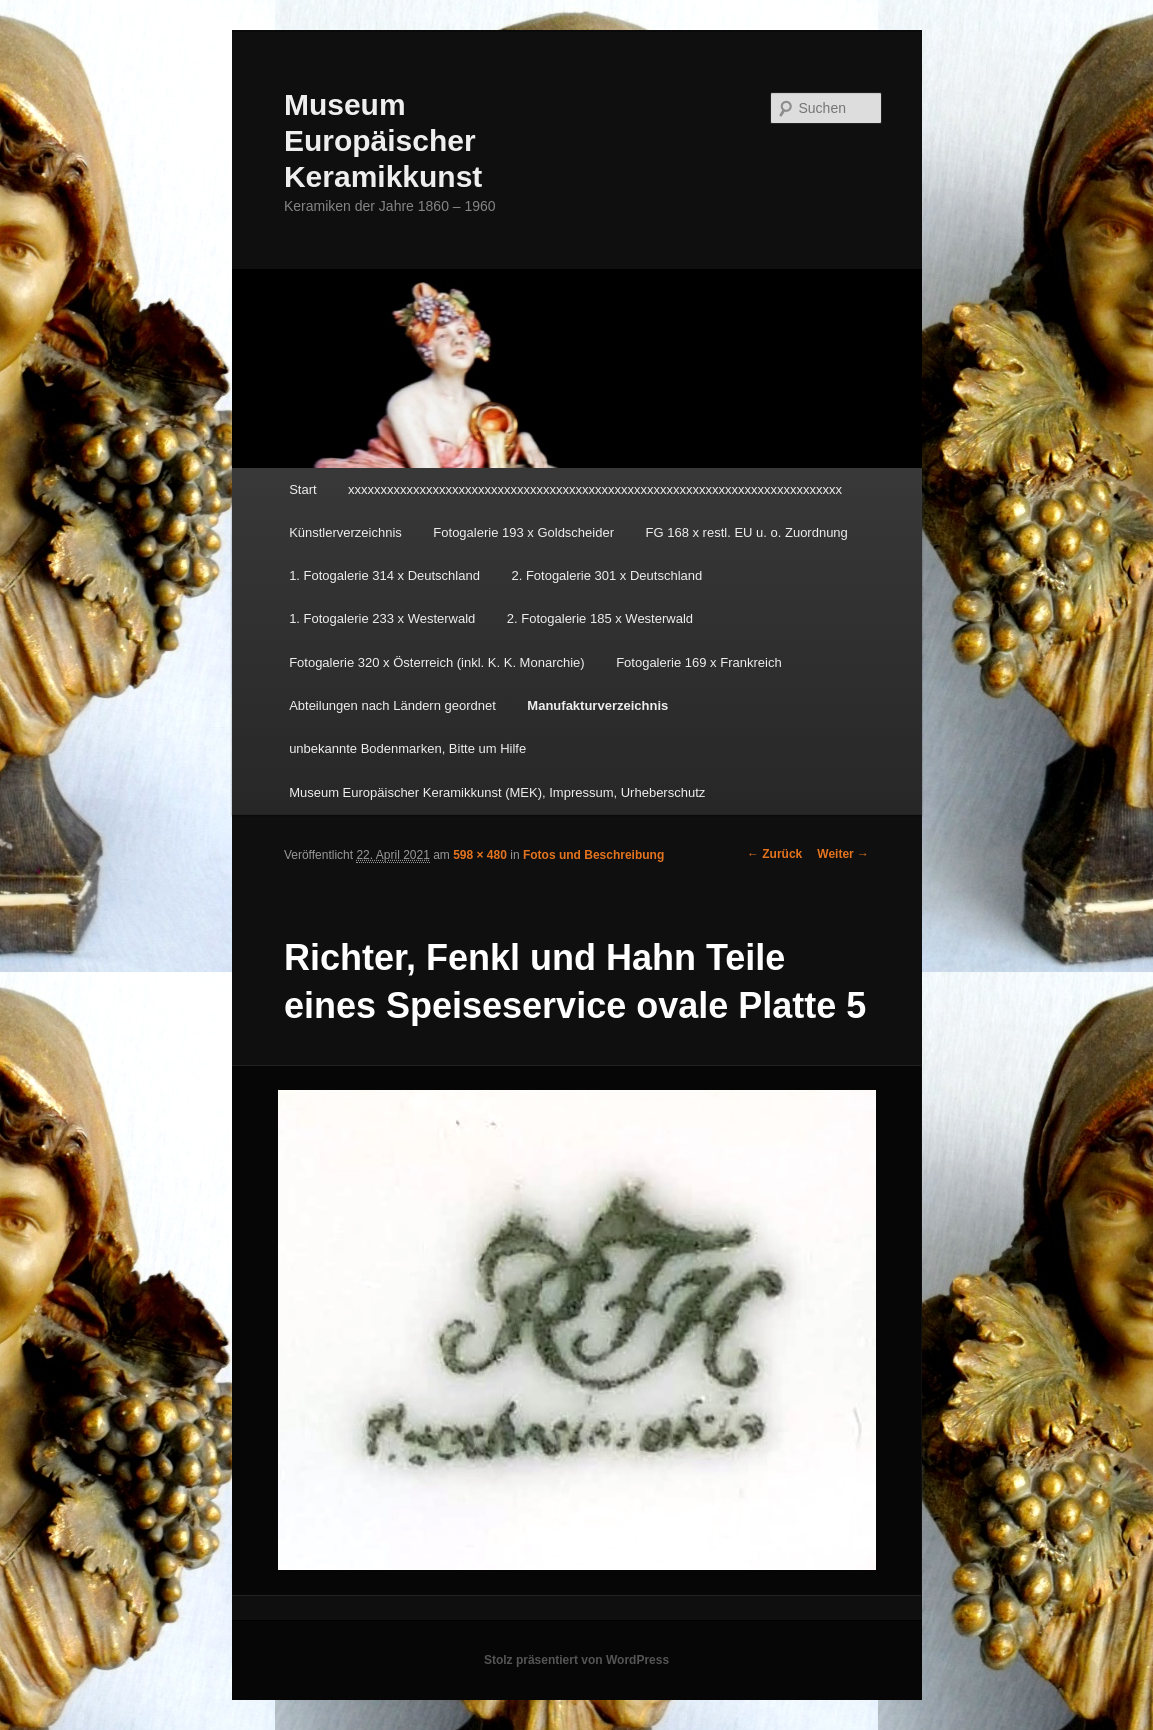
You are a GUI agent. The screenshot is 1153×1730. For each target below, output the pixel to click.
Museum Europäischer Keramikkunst (383, 140)
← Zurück (774, 854)
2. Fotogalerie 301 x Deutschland (606, 575)
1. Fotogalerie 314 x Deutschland (384, 575)
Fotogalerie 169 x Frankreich (698, 662)
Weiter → (843, 854)
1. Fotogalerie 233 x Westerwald (382, 618)
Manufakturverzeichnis (597, 705)
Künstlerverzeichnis (345, 532)
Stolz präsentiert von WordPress (576, 1660)
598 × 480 (480, 855)
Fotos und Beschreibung (593, 855)
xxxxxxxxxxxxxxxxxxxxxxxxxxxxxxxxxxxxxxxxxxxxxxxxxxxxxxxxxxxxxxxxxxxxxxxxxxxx (595, 489)
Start (302, 489)
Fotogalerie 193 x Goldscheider (523, 532)
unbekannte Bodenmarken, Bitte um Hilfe (407, 748)
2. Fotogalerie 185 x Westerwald (600, 618)
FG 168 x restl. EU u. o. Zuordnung (747, 532)
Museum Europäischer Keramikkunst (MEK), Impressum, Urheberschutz (497, 792)
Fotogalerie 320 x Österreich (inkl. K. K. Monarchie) (437, 662)
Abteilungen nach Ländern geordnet (392, 705)
